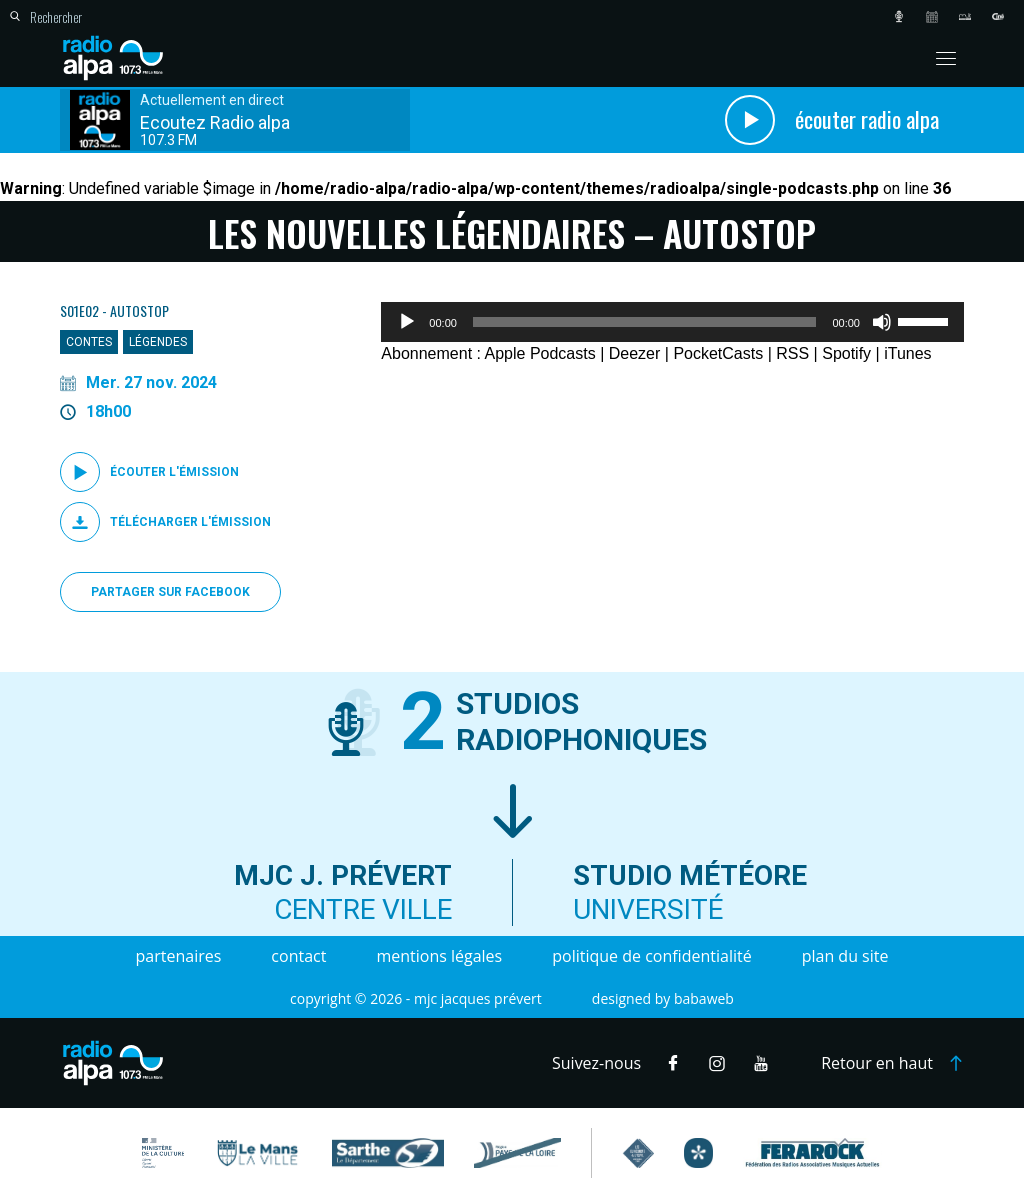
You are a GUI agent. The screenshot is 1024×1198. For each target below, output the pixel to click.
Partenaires (179, 956)
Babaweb (704, 998)
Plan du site (845, 956)
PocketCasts (718, 353)
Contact (298, 956)
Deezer (635, 353)
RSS (792, 353)
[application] (672, 322)
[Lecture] (407, 322)
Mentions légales (439, 956)
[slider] (645, 322)
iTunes (907, 353)
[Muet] (882, 322)
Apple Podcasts (540, 353)
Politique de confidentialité (651, 956)
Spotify (846, 353)
